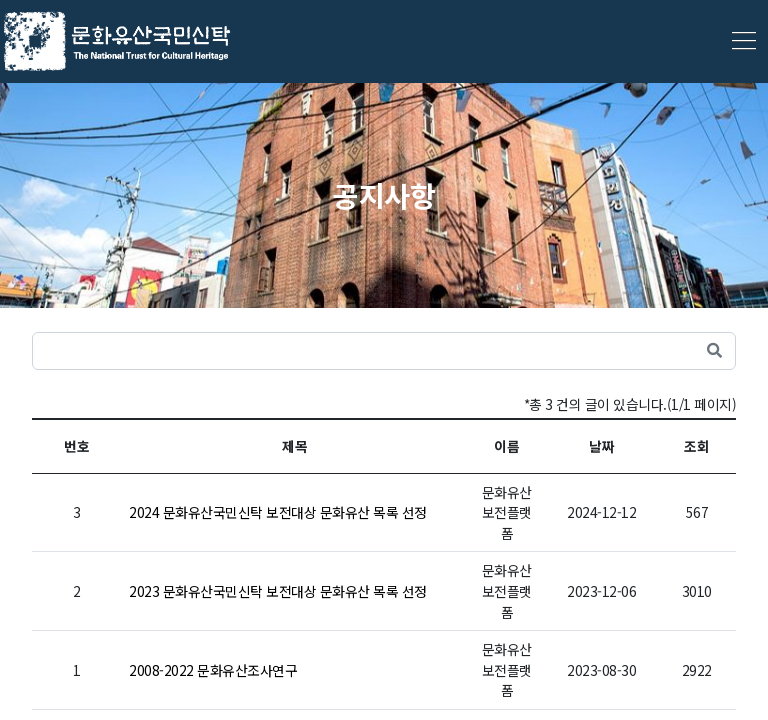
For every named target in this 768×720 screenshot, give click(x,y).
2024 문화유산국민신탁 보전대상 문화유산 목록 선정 (278, 512)
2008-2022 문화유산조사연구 (213, 670)
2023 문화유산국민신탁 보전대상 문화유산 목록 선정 (278, 591)
